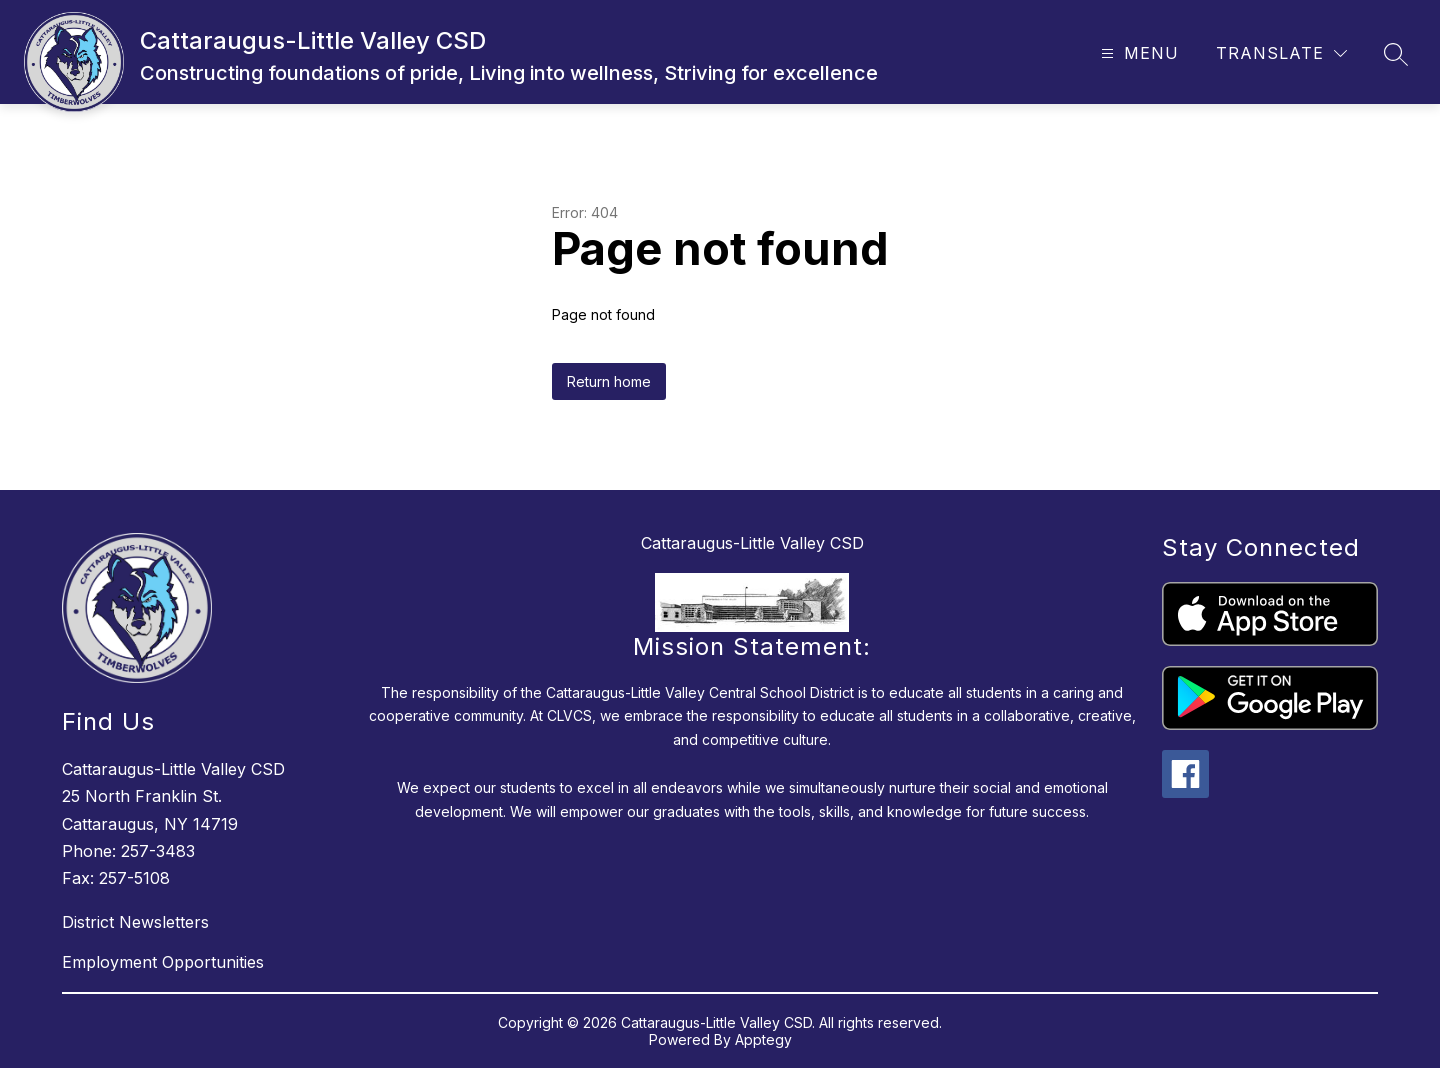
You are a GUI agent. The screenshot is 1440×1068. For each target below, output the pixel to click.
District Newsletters (135, 922)
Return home (609, 381)
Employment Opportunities (163, 962)
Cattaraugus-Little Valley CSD (752, 543)
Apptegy (763, 1039)
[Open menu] (1137, 53)
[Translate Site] (1281, 53)
